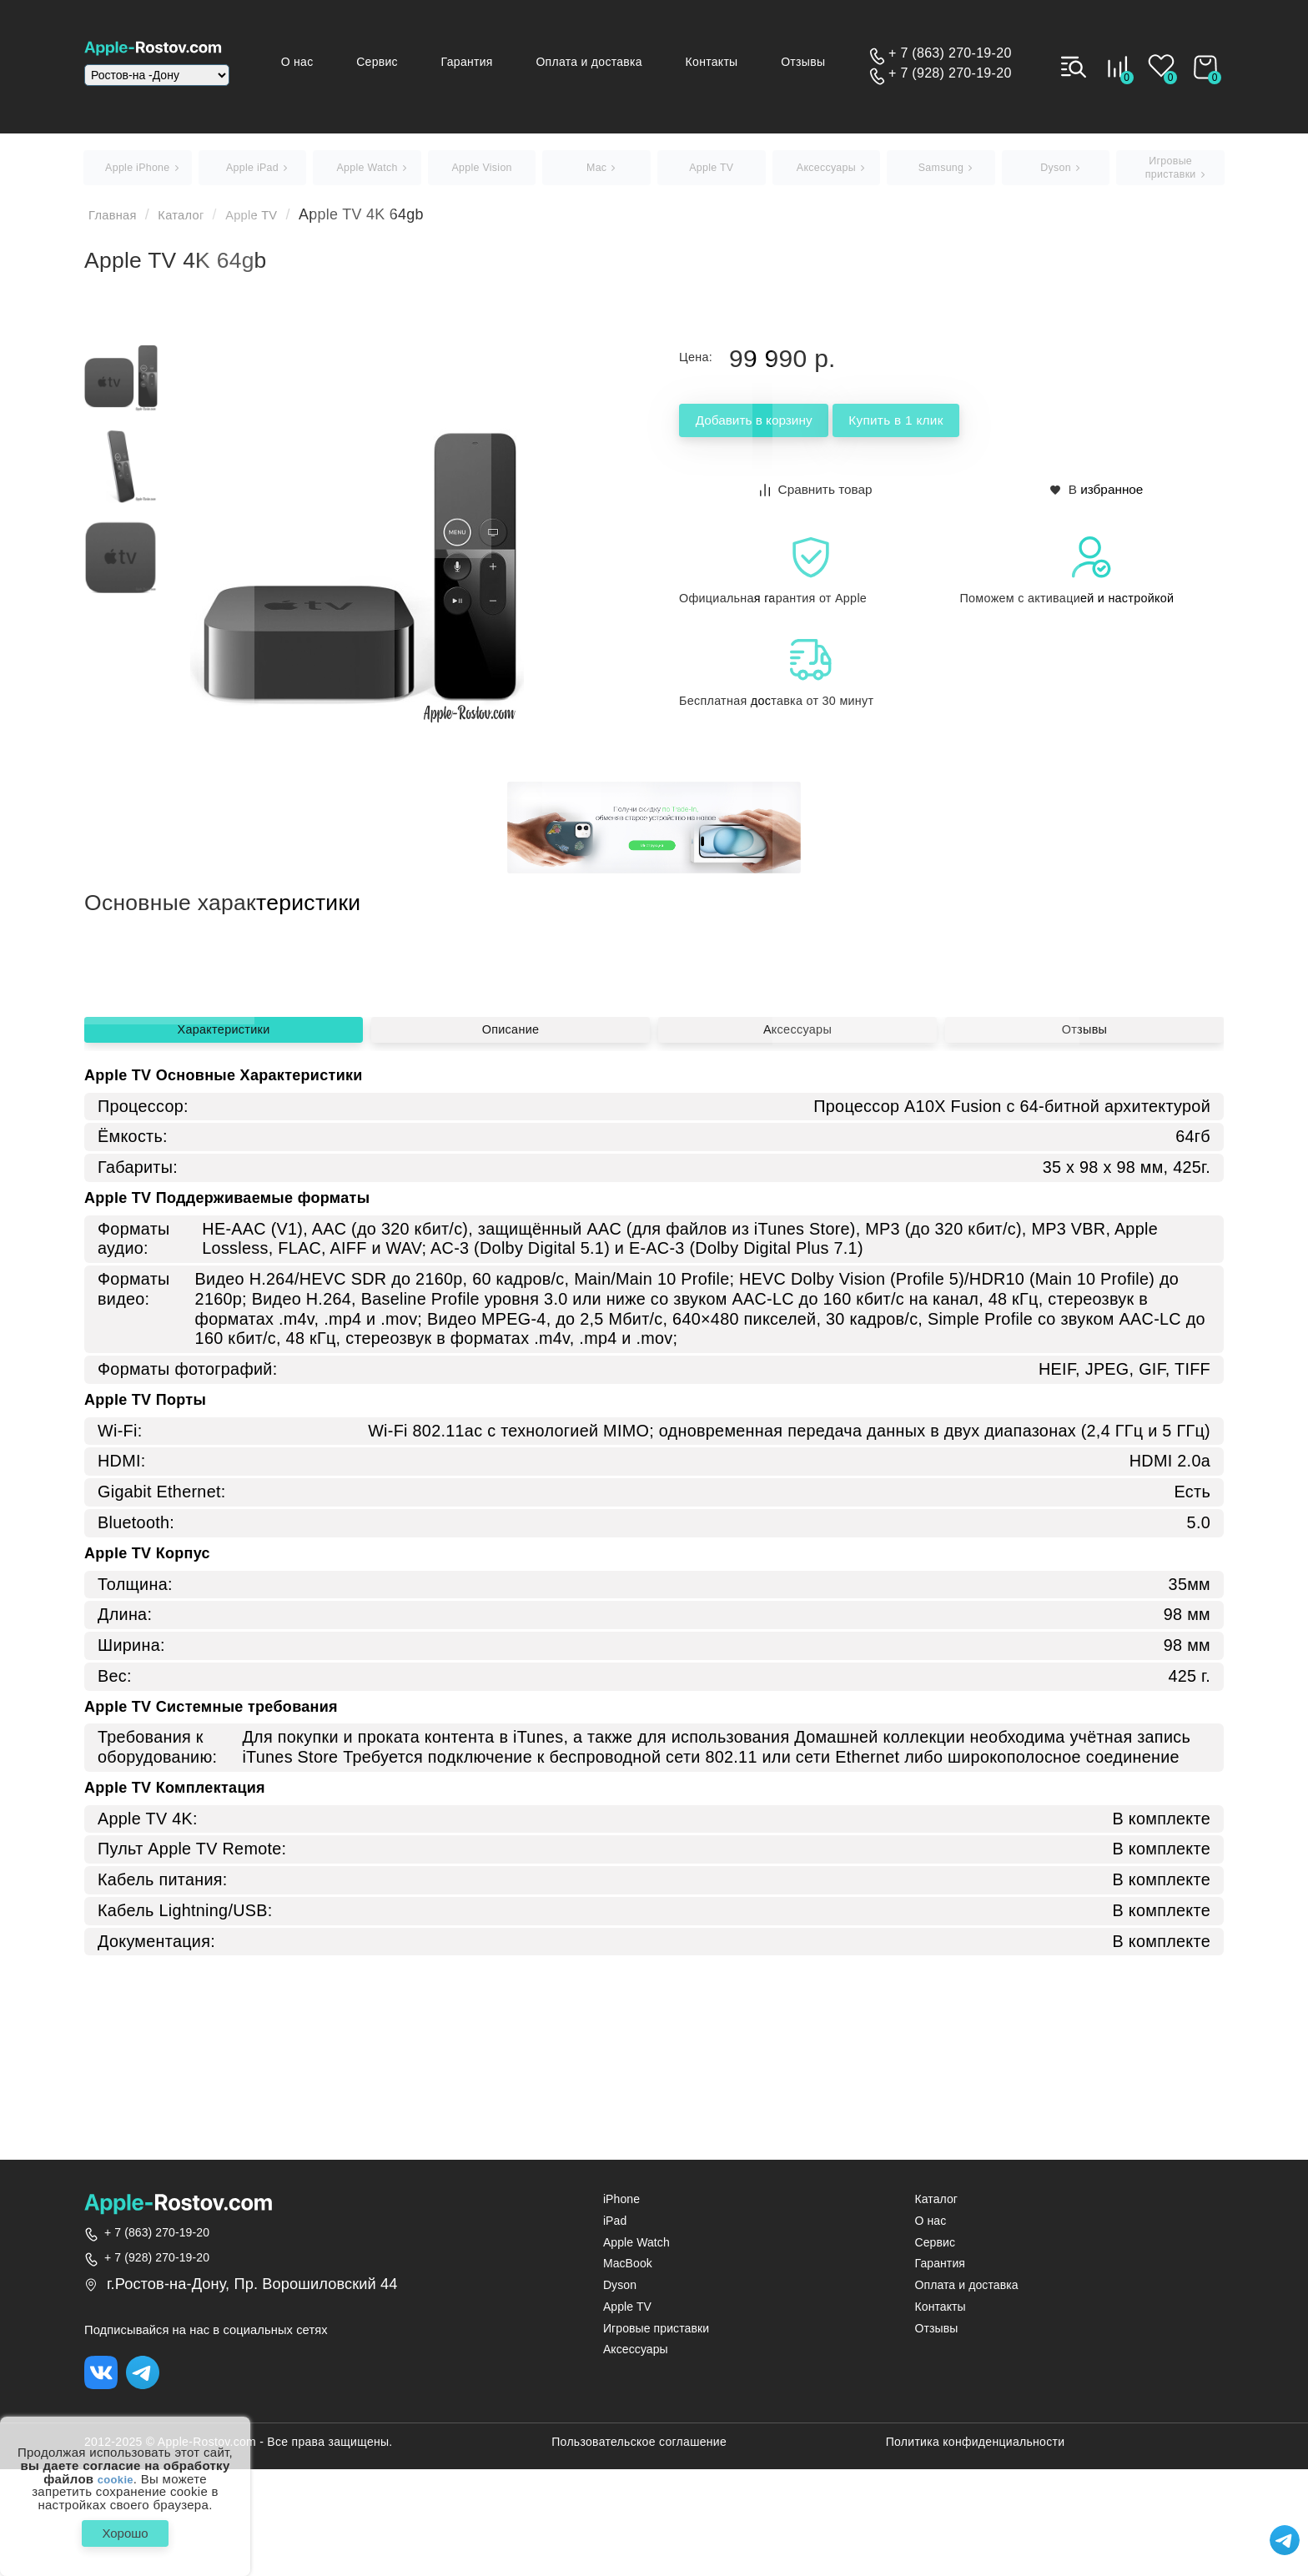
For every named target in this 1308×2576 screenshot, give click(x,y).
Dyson (619, 2292)
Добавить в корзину (780, 428)
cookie (115, 2472)
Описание (510, 1227)
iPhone (621, 2206)
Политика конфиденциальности (975, 2452)
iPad (614, 2227)
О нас (345, 61)
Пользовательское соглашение (639, 2452)
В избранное (1097, 494)
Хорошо (125, 2530)
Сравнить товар (817, 494)
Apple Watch (636, 2248)
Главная (117, 222)
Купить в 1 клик (973, 428)
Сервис (417, 61)
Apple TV (277, 222)
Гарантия (499, 61)
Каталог (196, 222)
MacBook (627, 2270)
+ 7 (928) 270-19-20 (950, 73)
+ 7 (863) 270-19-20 (950, 53)
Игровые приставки (656, 2334)
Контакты (728, 61)
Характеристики (223, 1227)
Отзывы (811, 61)
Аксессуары (797, 1227)
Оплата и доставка (613, 61)
